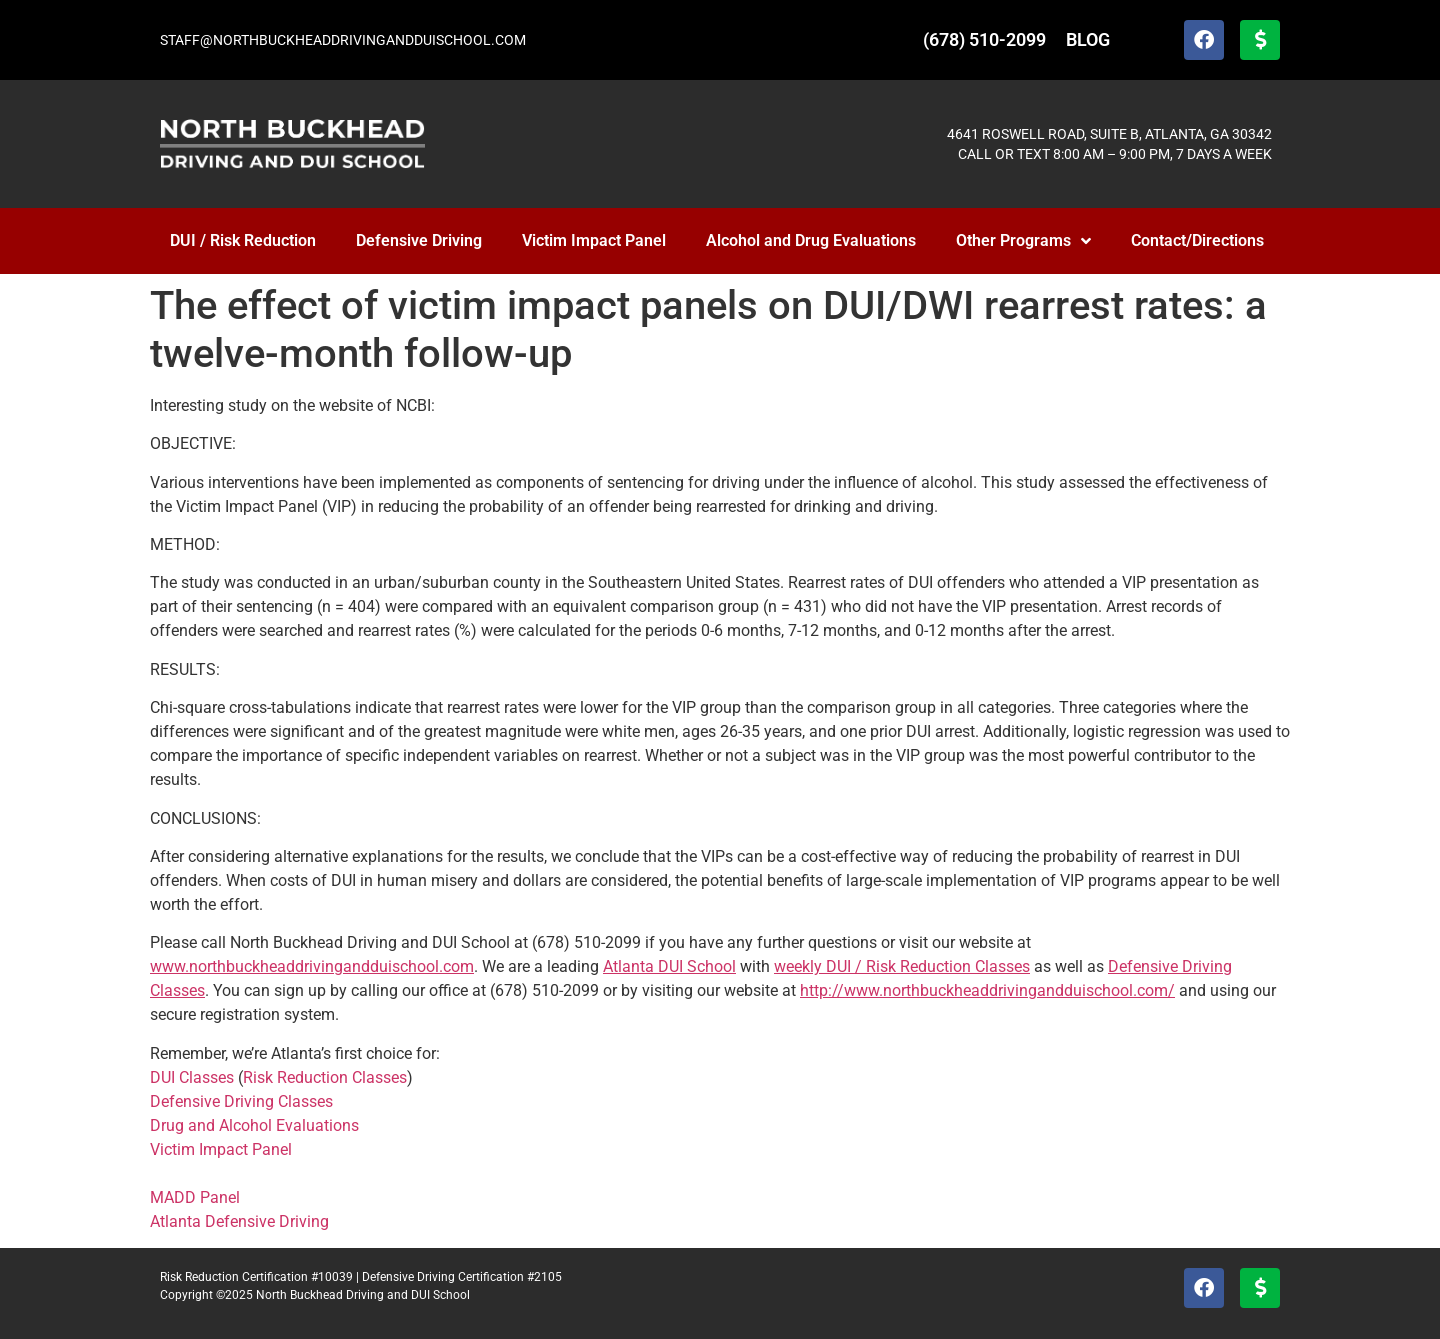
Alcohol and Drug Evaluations (811, 240)
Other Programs (1023, 241)
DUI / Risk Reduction (243, 240)
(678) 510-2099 (984, 39)
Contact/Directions (1197, 240)
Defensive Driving (419, 240)
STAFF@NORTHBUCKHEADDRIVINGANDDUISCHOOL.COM (343, 40)
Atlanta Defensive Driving (239, 1221)
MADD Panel (195, 1197)
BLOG (1088, 39)
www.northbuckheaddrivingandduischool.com (312, 966)
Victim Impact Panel (594, 240)
